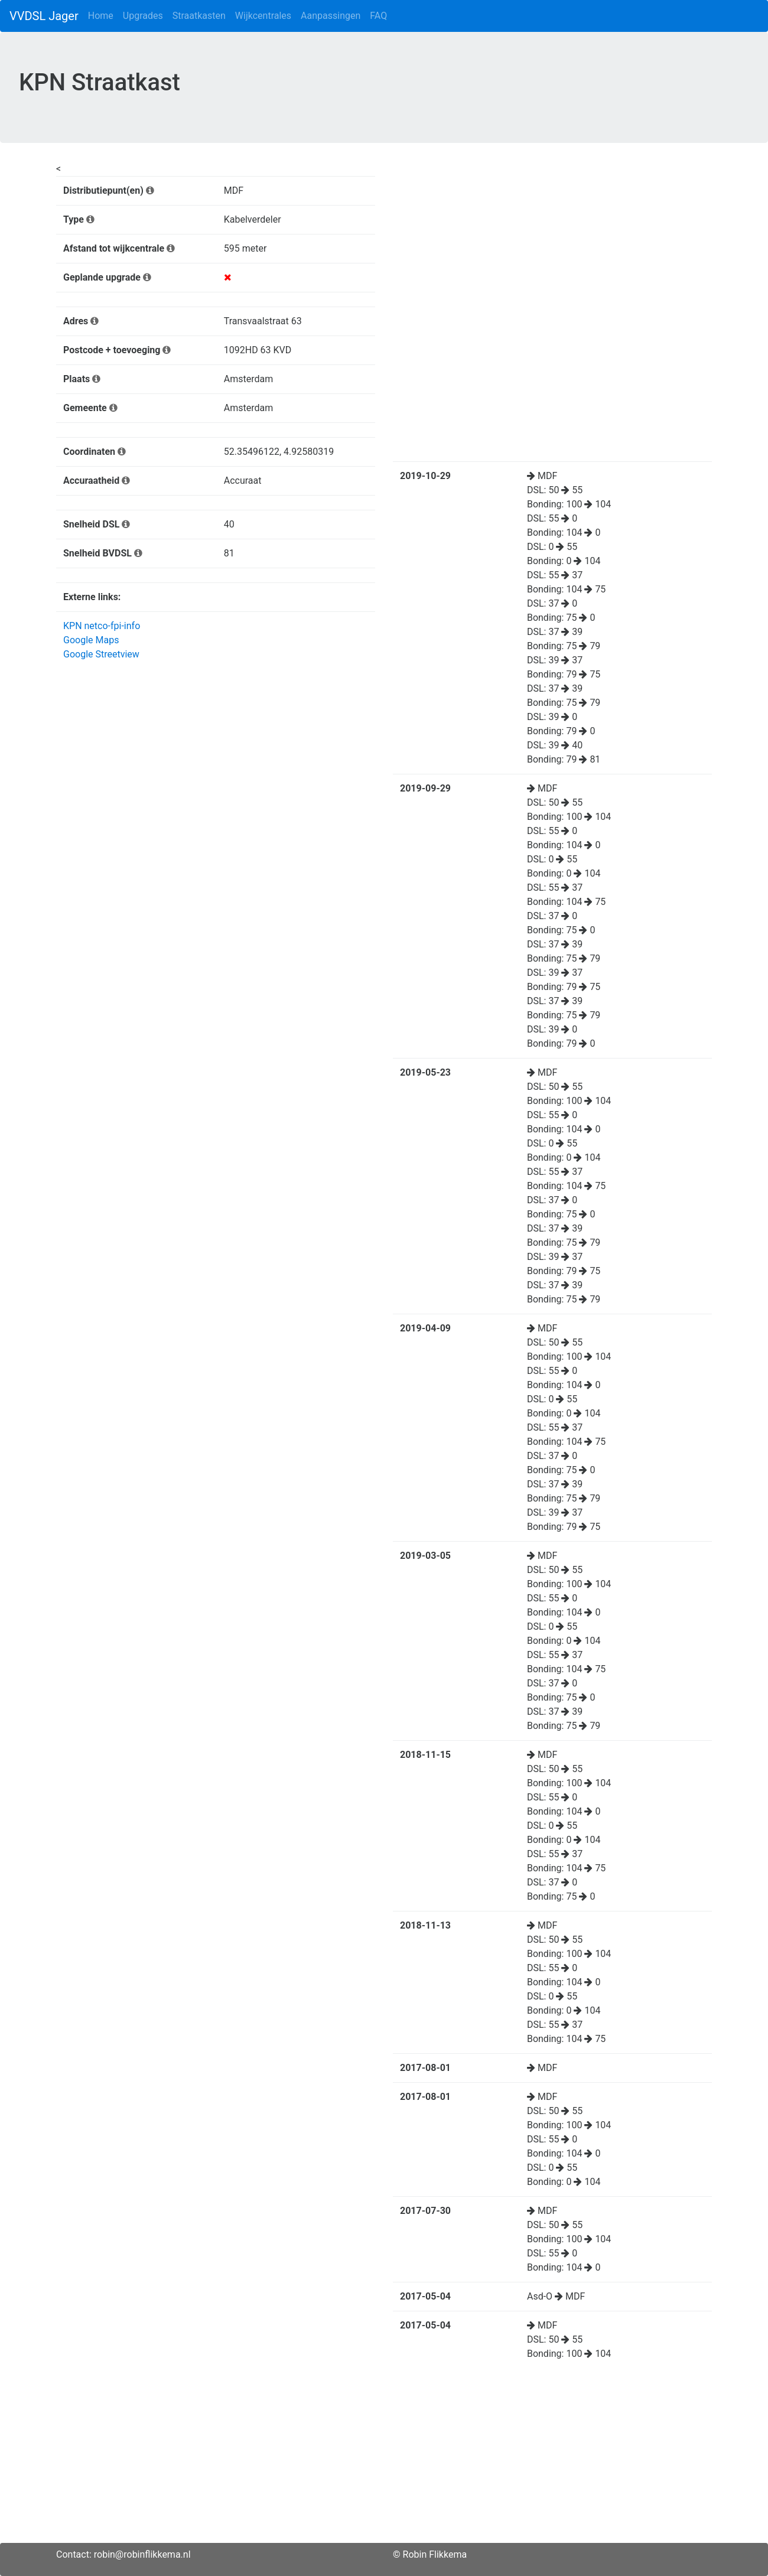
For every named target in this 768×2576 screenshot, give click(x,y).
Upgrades (143, 15)
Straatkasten (199, 15)
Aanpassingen (330, 15)
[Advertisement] (384, 2460)
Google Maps (91, 640)
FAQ (378, 15)
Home (100, 15)
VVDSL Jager (44, 16)
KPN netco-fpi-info (101, 625)
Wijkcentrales (263, 15)
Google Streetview (101, 654)
